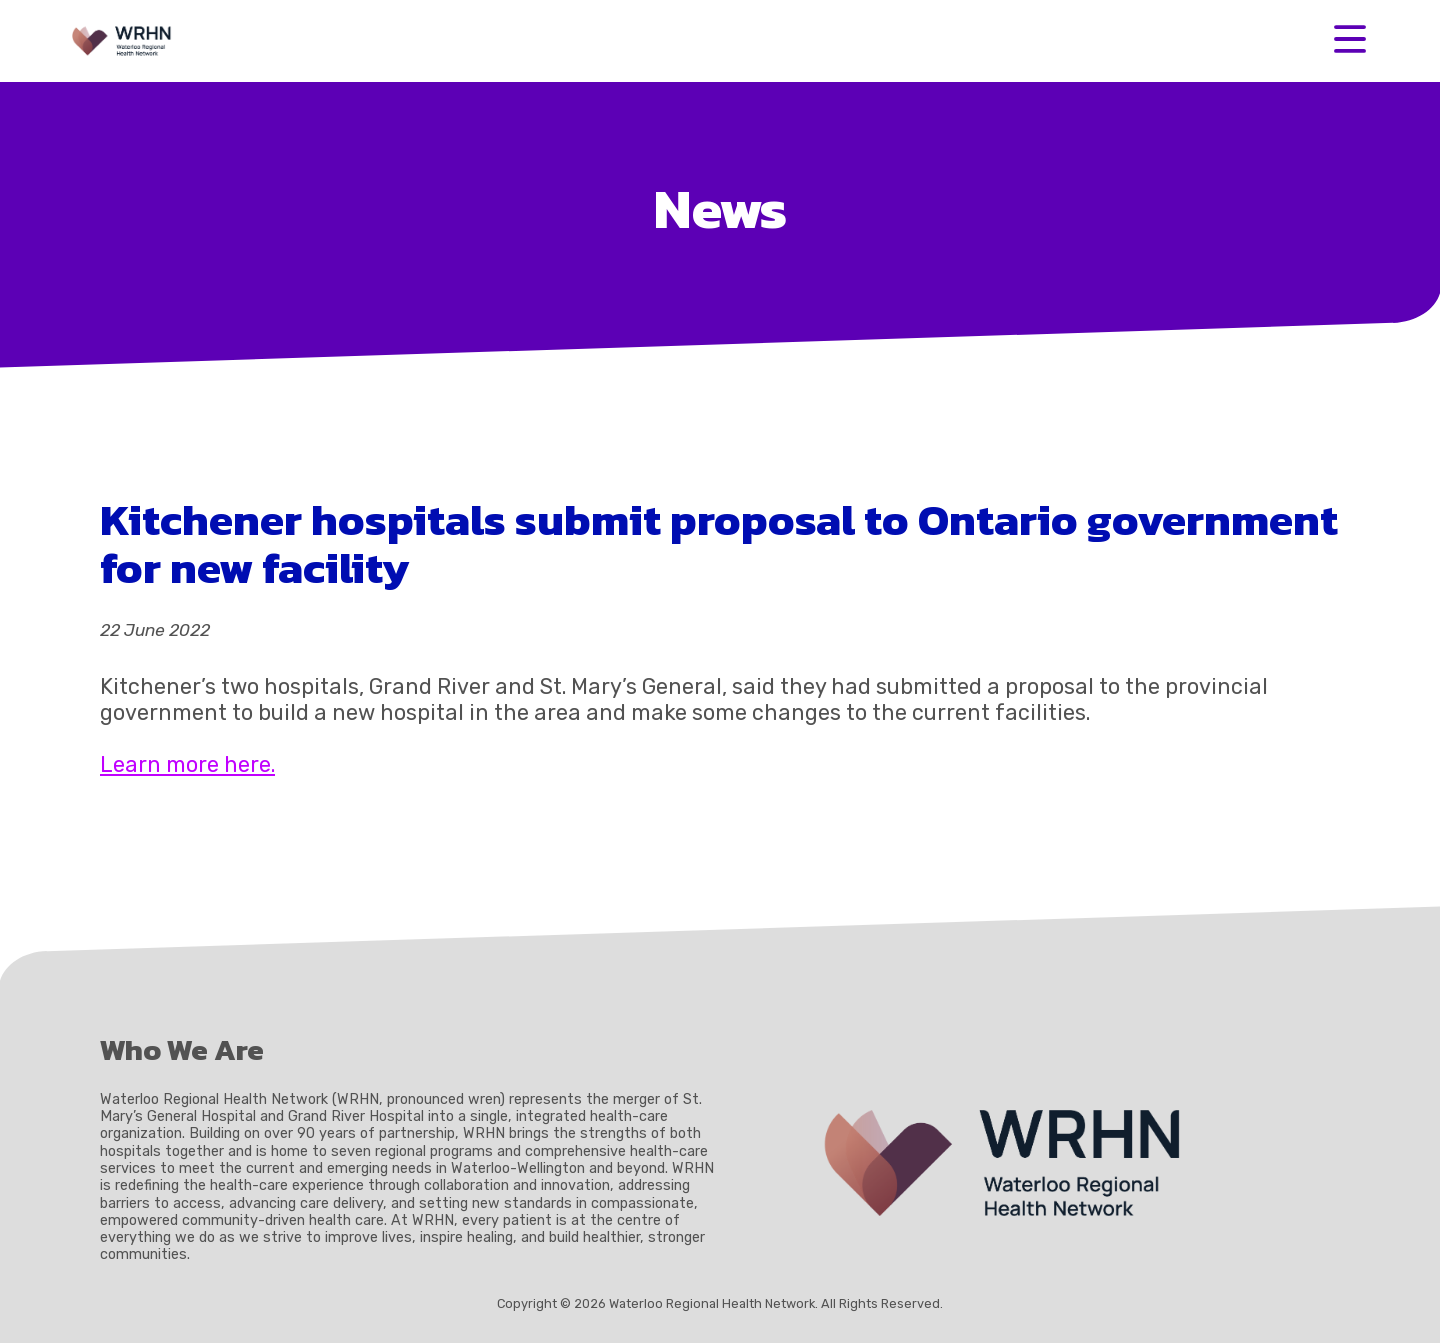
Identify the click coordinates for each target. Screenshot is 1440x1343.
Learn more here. (187, 764)
